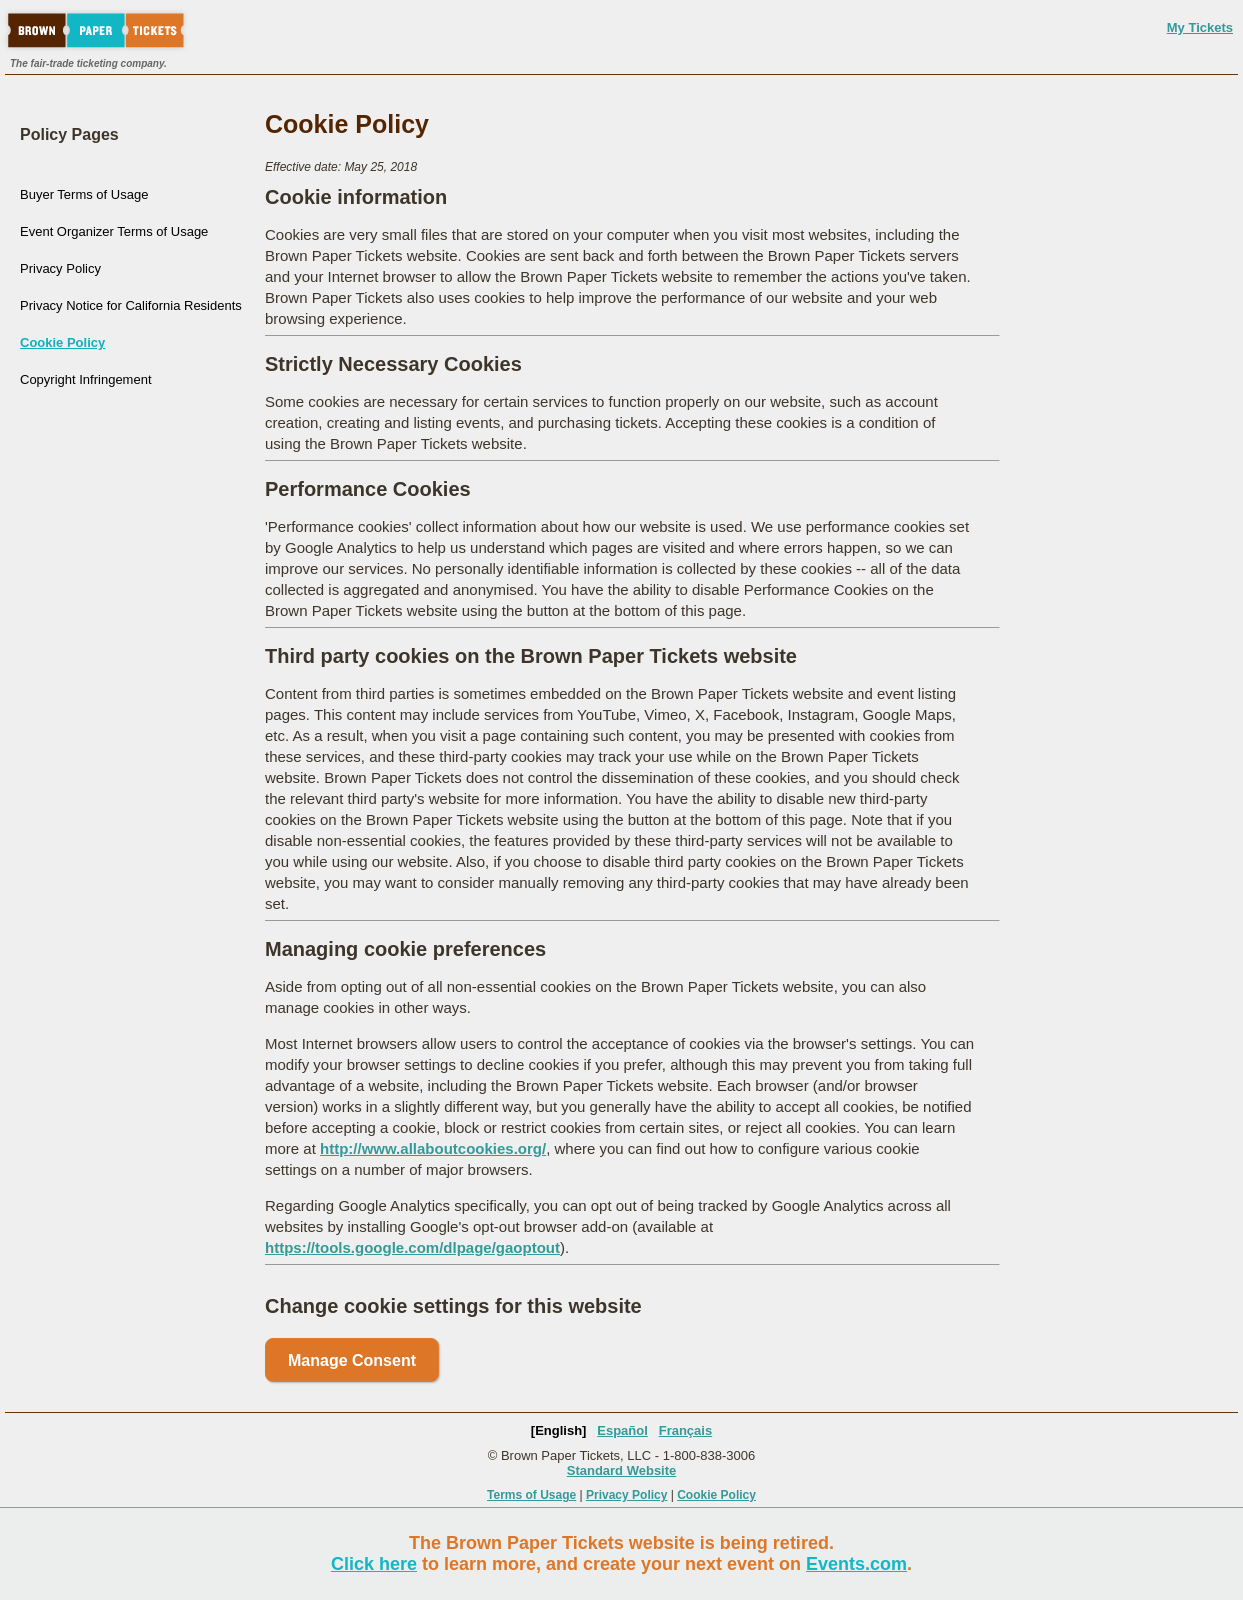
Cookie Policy (62, 342)
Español (622, 1430)
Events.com (856, 1564)
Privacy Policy (60, 268)
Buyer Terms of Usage (84, 194)
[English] (559, 1430)
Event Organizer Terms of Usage (114, 231)
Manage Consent (352, 1360)
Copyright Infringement (86, 379)
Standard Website (622, 1470)
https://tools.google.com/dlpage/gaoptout (412, 1247)
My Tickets (1200, 27)
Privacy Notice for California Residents (131, 305)
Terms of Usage (531, 1495)
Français (685, 1430)
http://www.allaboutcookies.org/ (433, 1148)
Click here (374, 1564)
